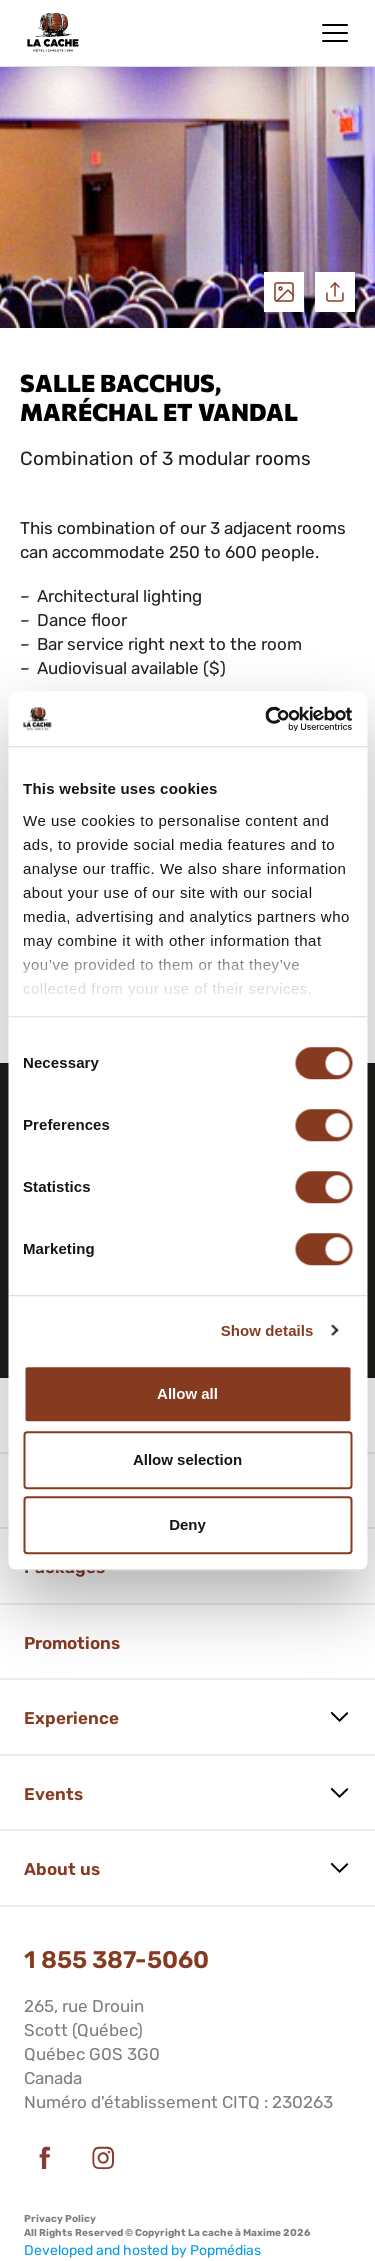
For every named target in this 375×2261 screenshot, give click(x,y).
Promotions (72, 1643)
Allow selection (187, 1459)
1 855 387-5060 (116, 1960)
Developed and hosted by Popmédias (142, 2250)
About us (62, 1869)
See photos (284, 292)
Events (53, 1794)
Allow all (187, 1393)
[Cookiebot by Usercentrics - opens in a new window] (267, 719)
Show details (267, 1330)
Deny (187, 1524)
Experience (71, 1718)
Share (335, 292)
